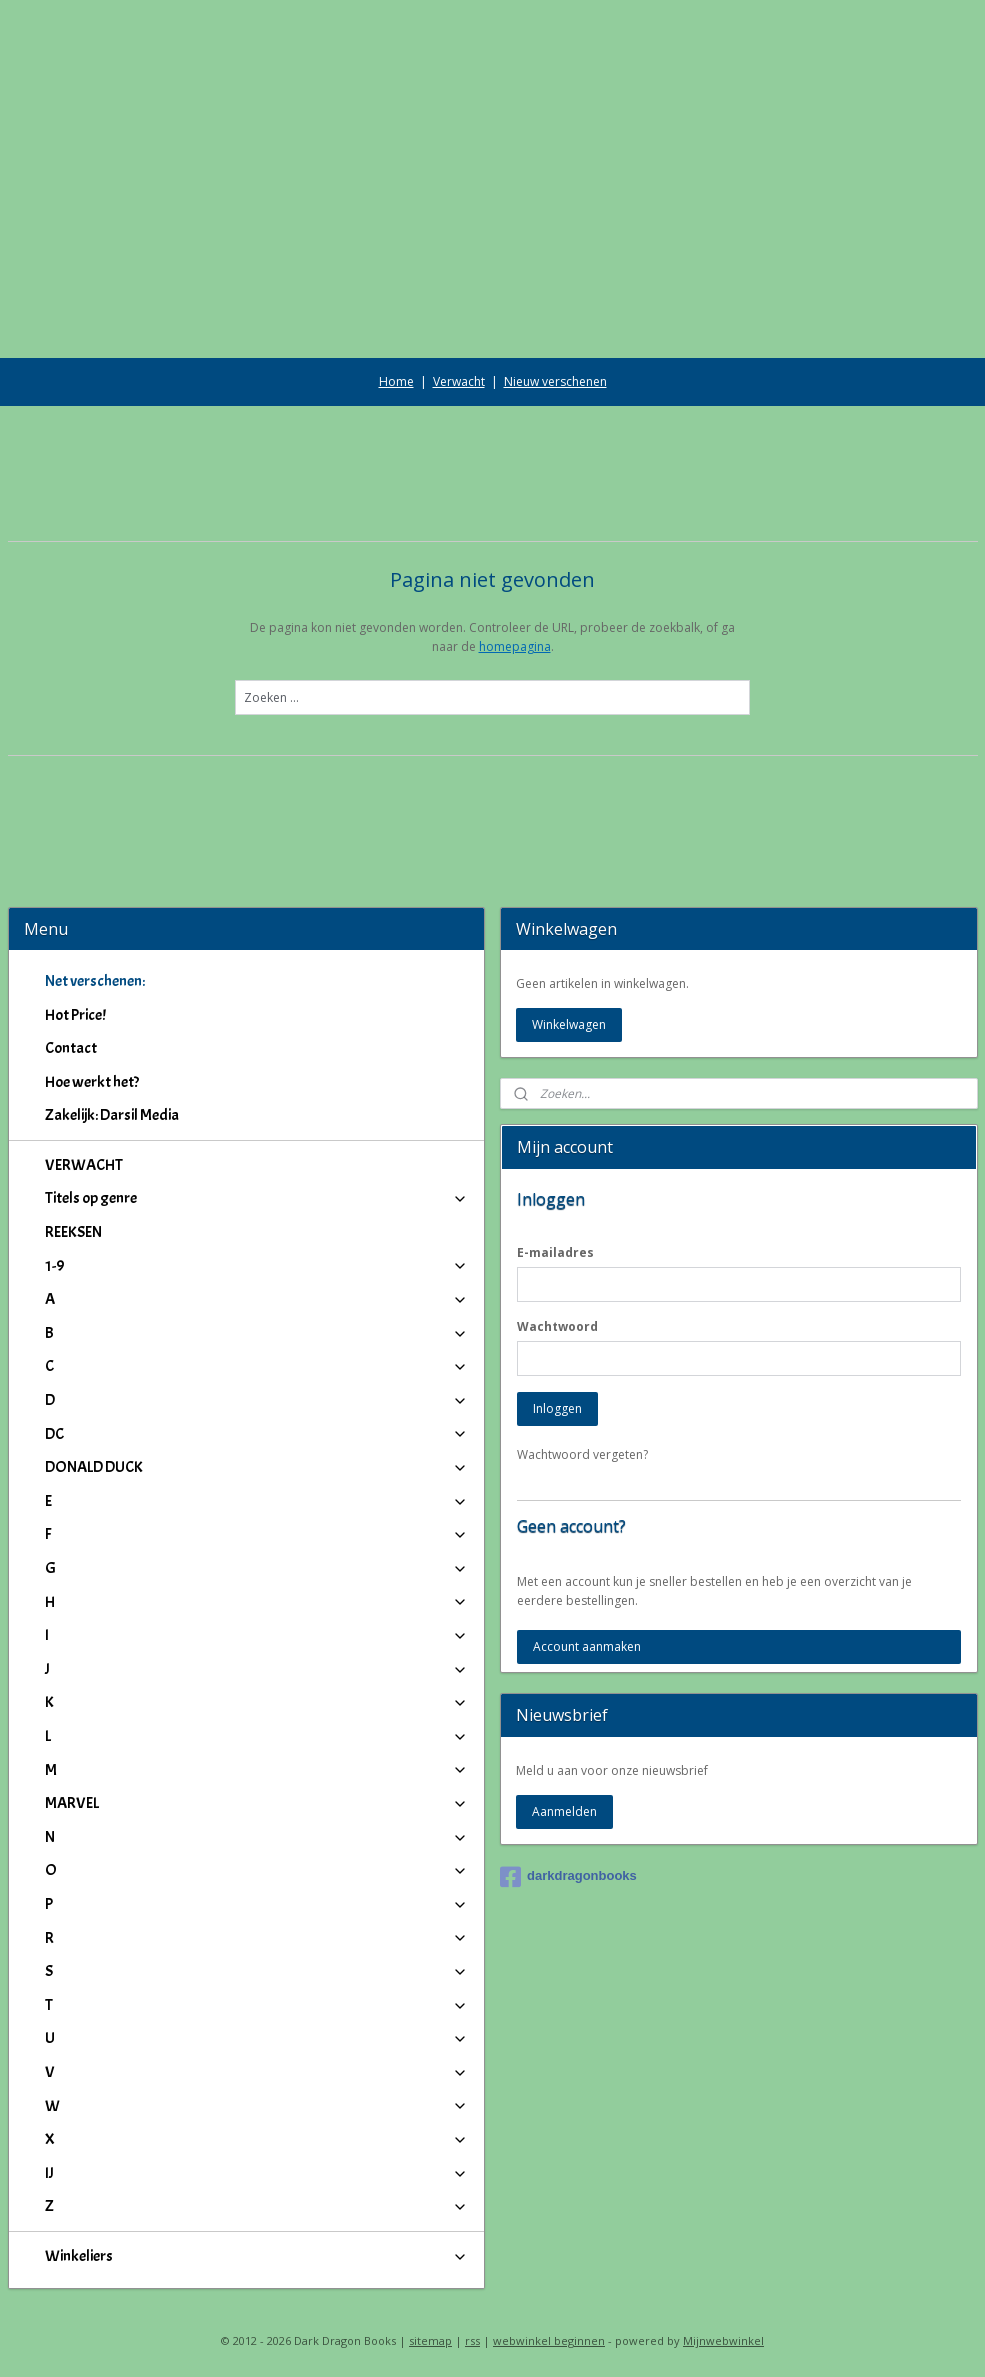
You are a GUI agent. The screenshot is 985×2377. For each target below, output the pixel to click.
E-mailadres (555, 1252)
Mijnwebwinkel (723, 2340)
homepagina (515, 646)
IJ (257, 2173)
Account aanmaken (587, 1646)
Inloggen (557, 1408)
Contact (71, 1048)
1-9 (257, 1266)
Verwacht (459, 381)
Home (396, 381)
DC (257, 1434)
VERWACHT (84, 1165)
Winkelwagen (569, 1024)
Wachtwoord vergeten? (582, 1454)
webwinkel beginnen (549, 2340)
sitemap (430, 2340)
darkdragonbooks (568, 1877)
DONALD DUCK (257, 1467)
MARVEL (257, 1803)
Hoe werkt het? (92, 1082)
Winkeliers (257, 2256)
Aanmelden (564, 1811)
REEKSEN (73, 1232)
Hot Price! (75, 1015)
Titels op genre (257, 1198)
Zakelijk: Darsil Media (112, 1115)
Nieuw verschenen (555, 381)
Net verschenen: (95, 981)
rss (472, 2340)
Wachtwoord (557, 1326)
